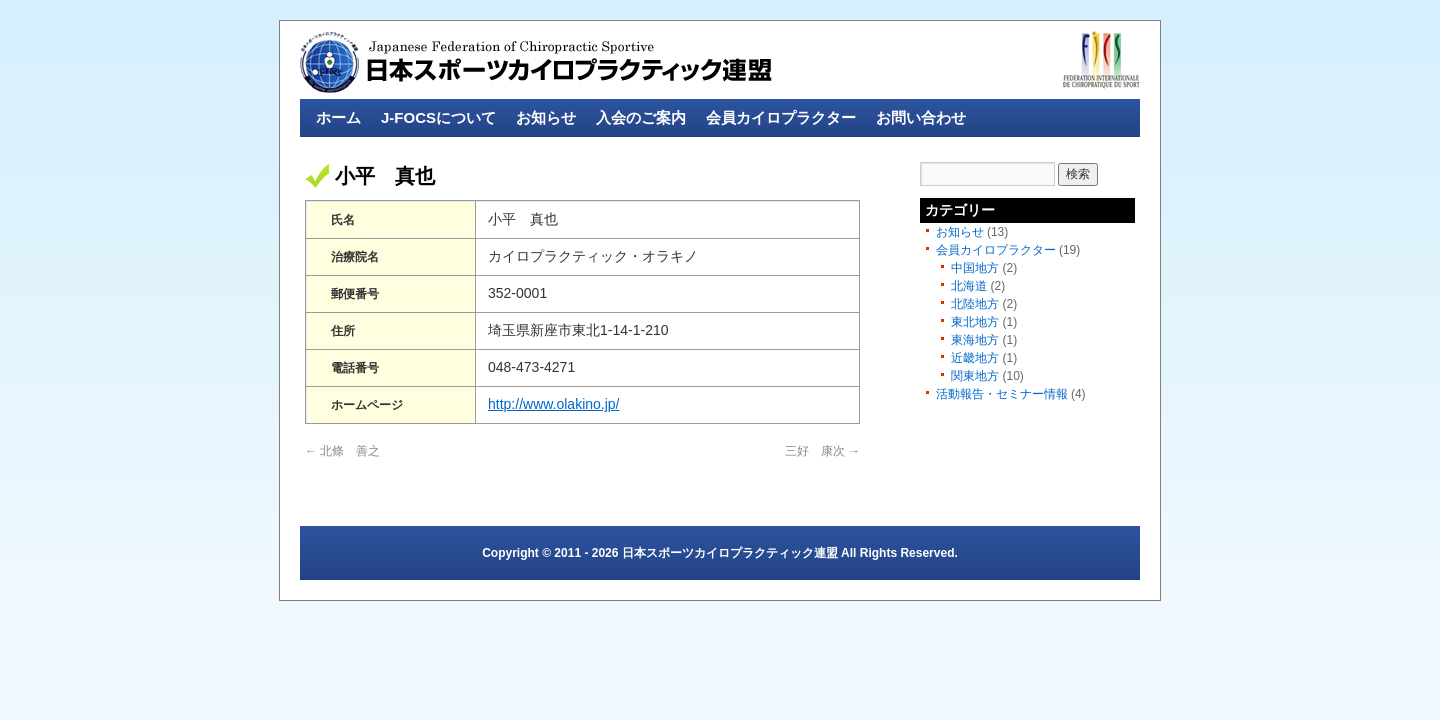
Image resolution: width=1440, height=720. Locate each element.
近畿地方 (975, 358)
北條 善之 (342, 451)
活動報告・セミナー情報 (1002, 394)
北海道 (969, 286)
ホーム (338, 117)
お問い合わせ (921, 117)
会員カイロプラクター (781, 117)
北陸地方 (975, 304)
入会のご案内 (641, 117)
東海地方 (975, 340)
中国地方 (975, 268)
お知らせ (546, 117)
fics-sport (1101, 60)
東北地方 (975, 322)
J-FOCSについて (438, 117)
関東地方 (975, 376)
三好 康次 (822, 451)
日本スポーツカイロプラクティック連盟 (537, 62)
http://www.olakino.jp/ (554, 404)
